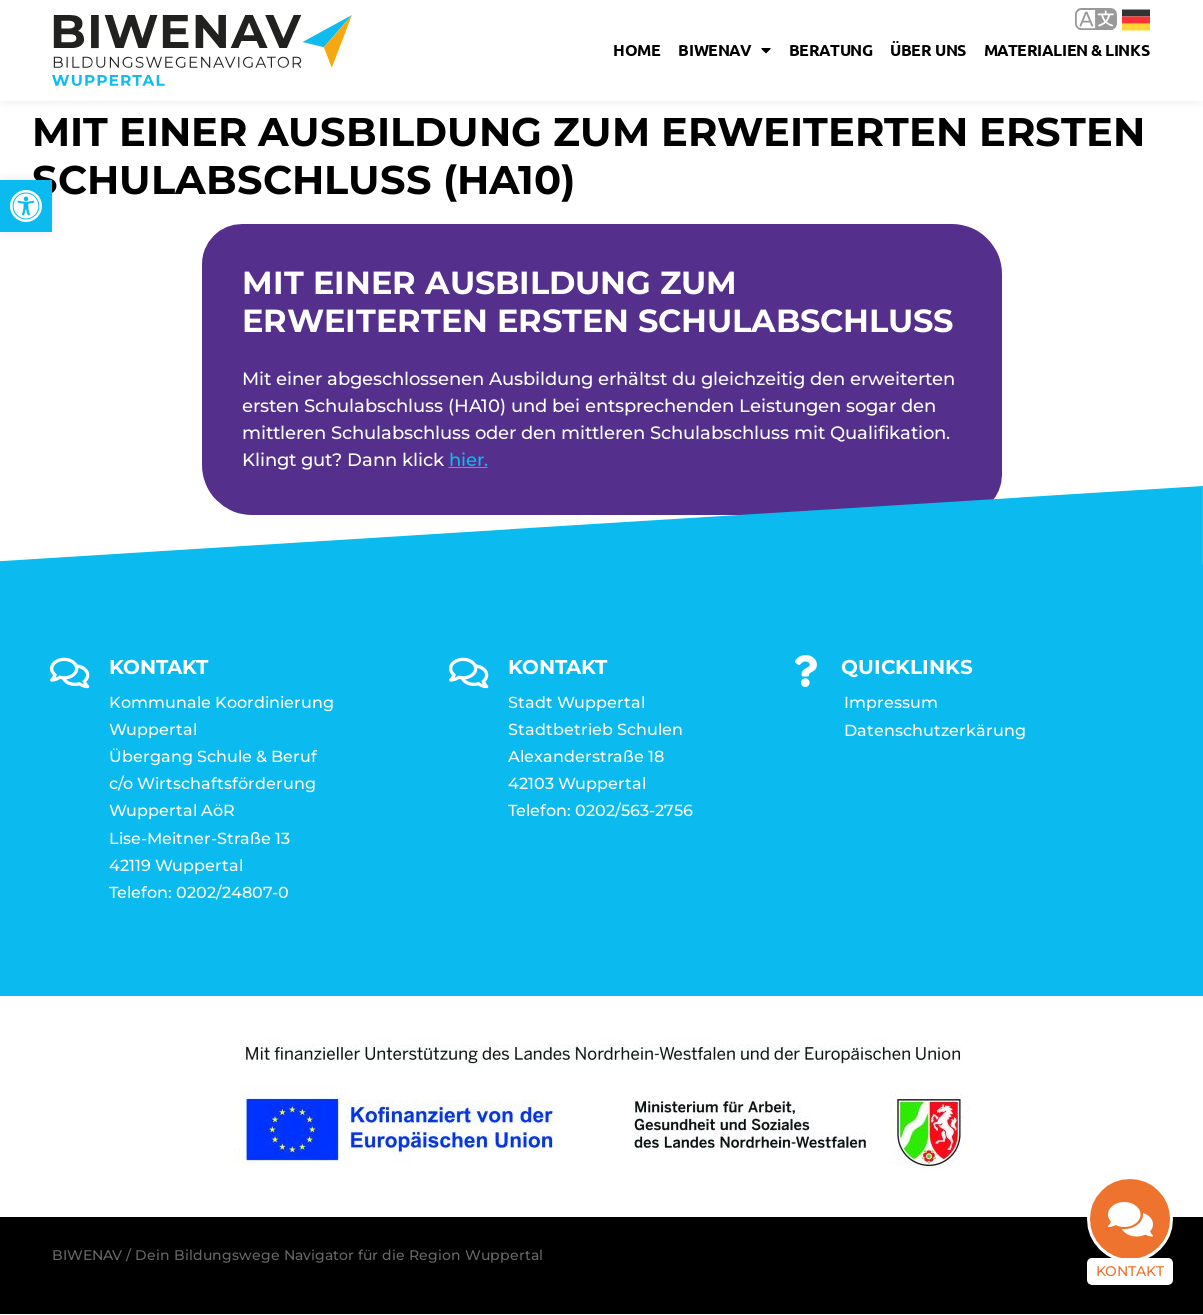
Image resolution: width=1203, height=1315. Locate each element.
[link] (26, 206)
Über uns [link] (927, 49)
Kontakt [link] (1130, 1270)
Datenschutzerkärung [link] (935, 730)
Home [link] (636, 49)
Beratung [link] (830, 49)
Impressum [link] (891, 702)
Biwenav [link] (724, 50)
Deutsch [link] (1136, 20)
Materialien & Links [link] (1066, 49)
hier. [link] (468, 461)
